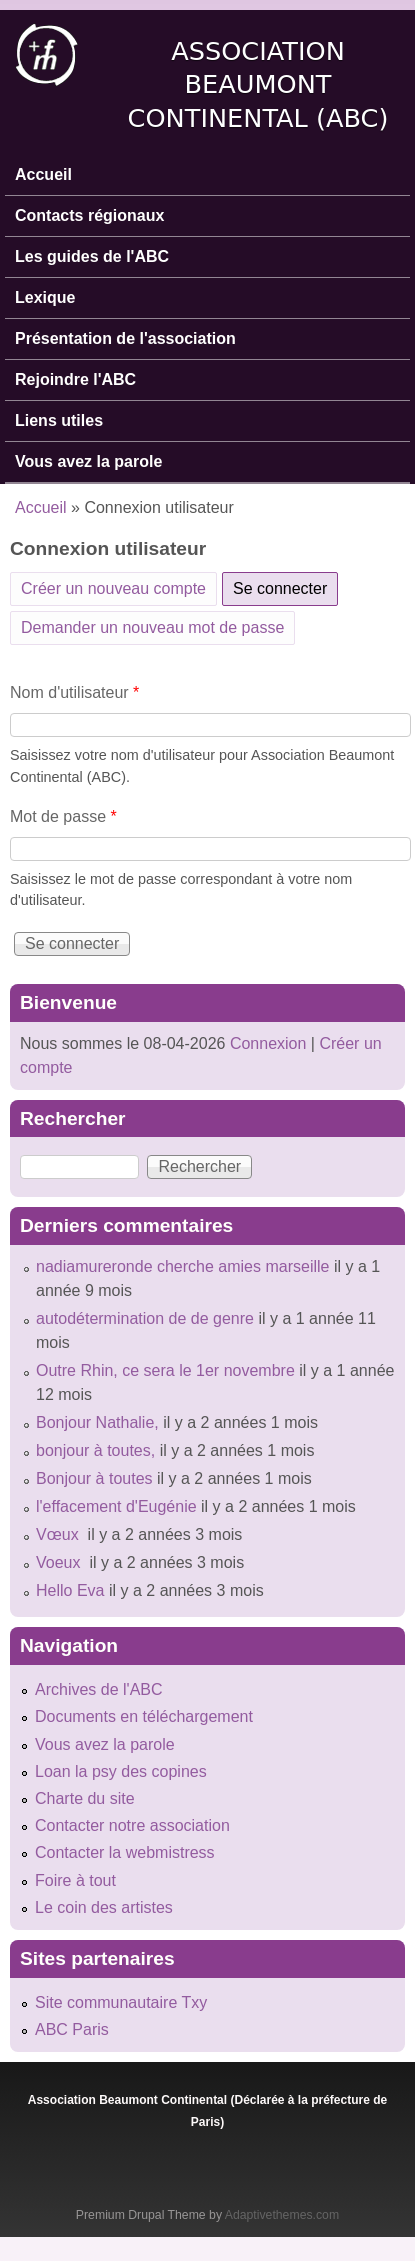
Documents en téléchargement (144, 1716)
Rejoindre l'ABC (75, 379)
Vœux (59, 1534)
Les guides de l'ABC (92, 256)
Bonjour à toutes (94, 1478)
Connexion (265, 1043)
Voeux (60, 1562)
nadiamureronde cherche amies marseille (182, 1266)
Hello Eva (70, 1590)
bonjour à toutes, (95, 1450)
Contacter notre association (132, 1825)
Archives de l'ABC (99, 1689)
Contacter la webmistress (125, 1852)
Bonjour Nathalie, (97, 1422)
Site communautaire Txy (121, 2002)
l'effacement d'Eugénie (116, 1506)
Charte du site (85, 1798)
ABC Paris (72, 2029)
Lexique (45, 297)
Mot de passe (63, 816)
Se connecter (285, 585)
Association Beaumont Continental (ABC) (258, 84)
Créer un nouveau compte (113, 588)
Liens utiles (59, 420)
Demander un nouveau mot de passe (152, 627)
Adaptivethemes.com (282, 2215)
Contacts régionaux (89, 215)
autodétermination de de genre (145, 1318)
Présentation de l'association (125, 338)
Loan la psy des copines (121, 1771)
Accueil (43, 174)
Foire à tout (75, 1880)
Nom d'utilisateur (74, 692)
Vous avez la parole (88, 461)
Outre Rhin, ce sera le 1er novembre (165, 1370)
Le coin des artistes (104, 1907)
